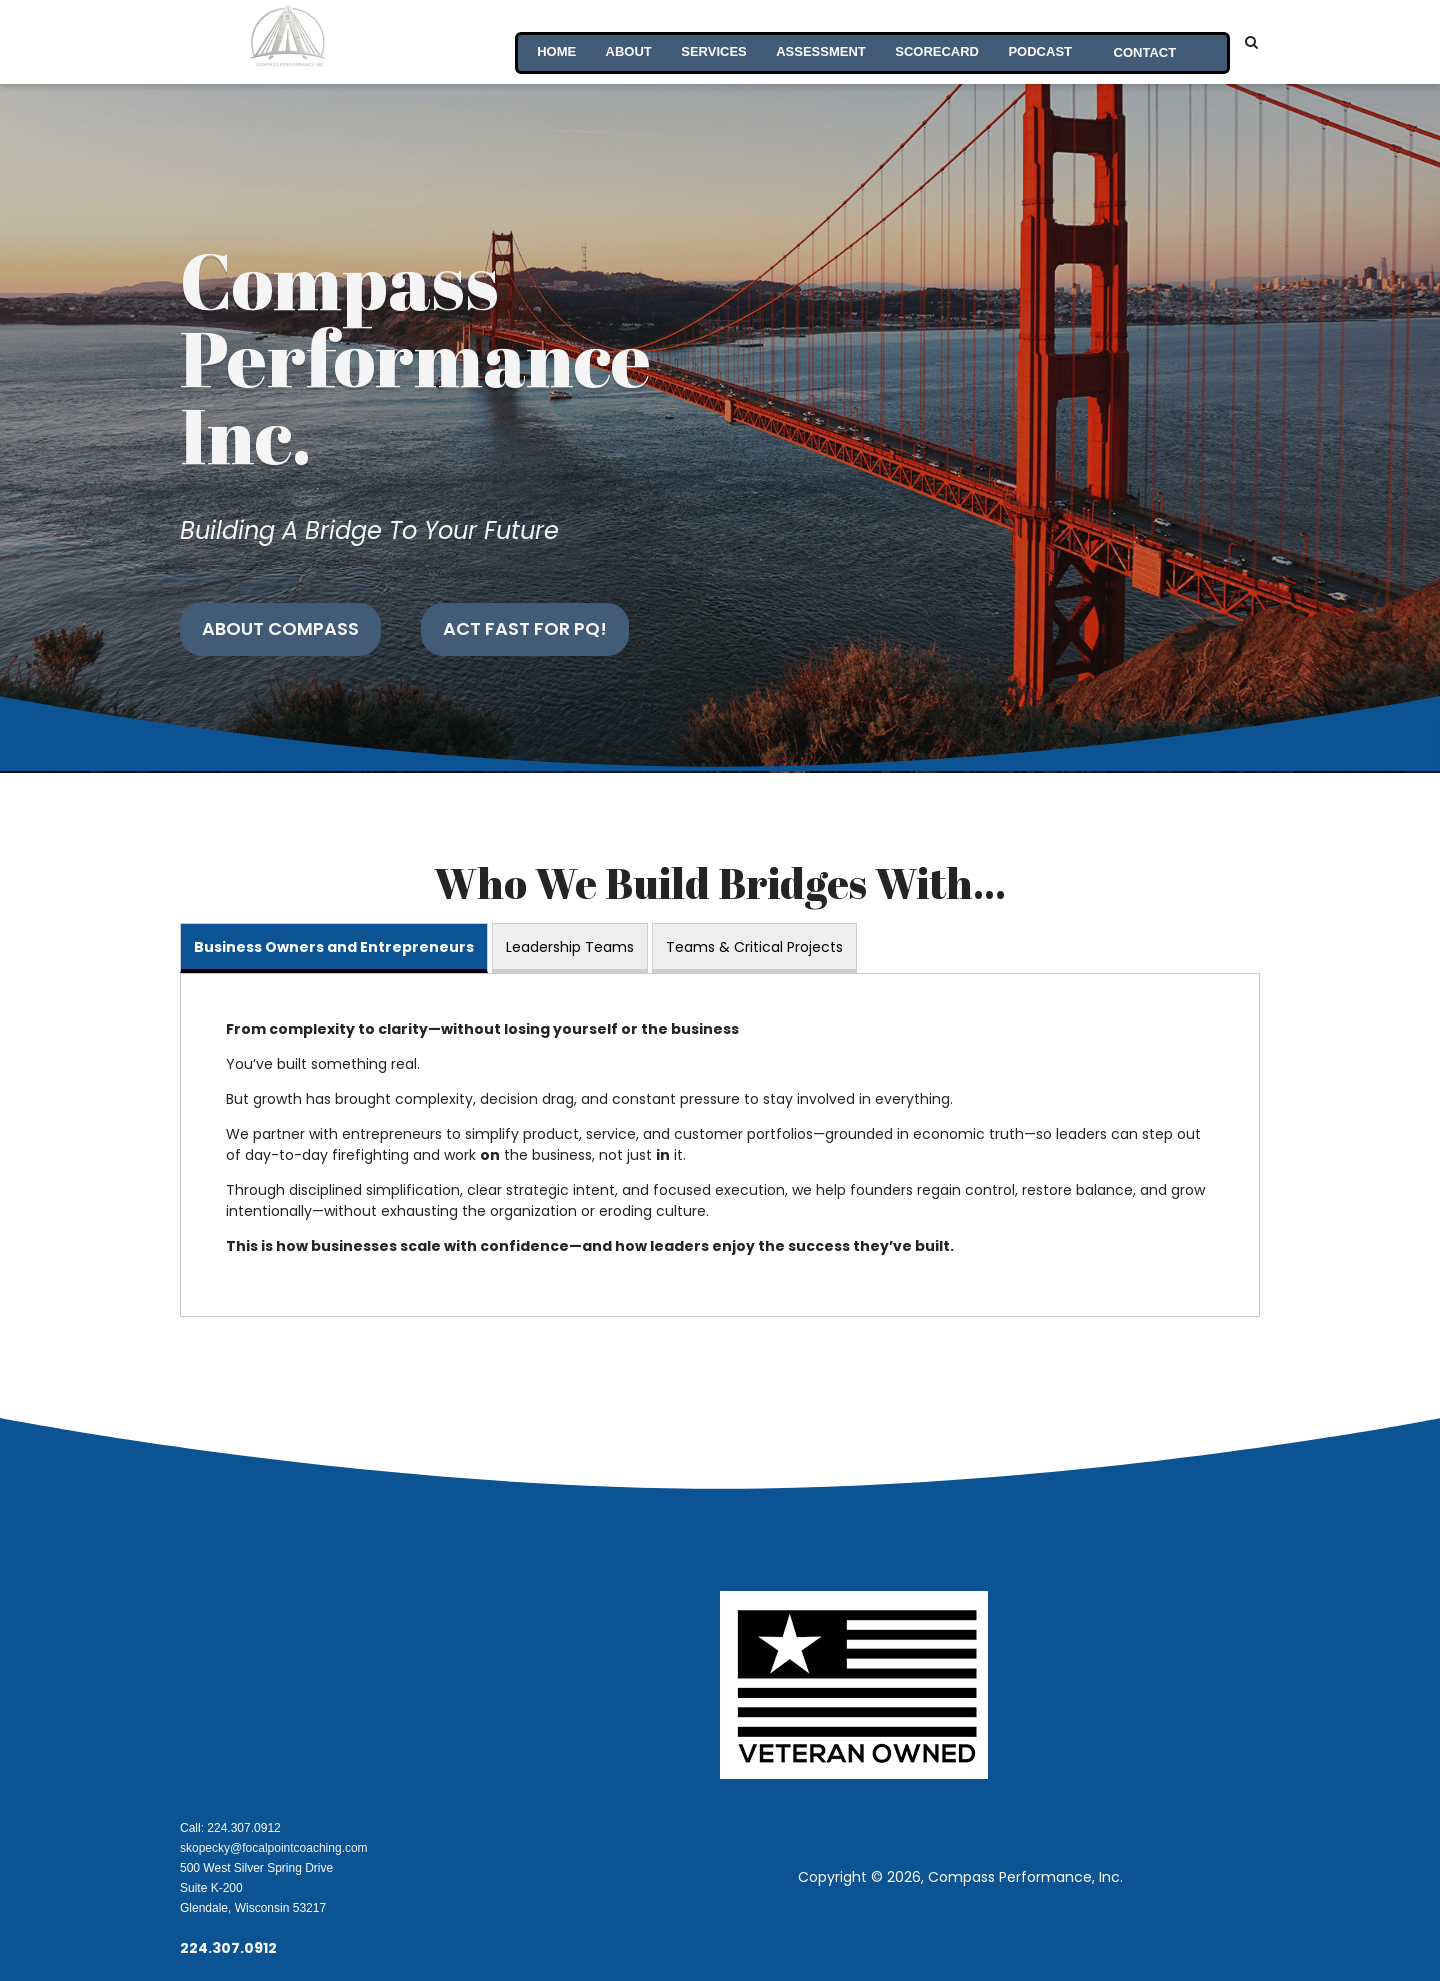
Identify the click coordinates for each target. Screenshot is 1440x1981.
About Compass (280, 628)
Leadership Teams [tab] (570, 947)
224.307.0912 (228, 1948)
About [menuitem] (626, 41)
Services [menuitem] (712, 41)
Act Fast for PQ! (525, 628)
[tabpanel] (720, 1145)
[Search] (1251, 42)
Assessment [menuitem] (819, 41)
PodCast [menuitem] (1040, 41)
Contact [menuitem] (1144, 41)
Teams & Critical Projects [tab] (754, 947)
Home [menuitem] (553, 41)
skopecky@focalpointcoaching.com (274, 1848)
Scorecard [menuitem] (936, 41)
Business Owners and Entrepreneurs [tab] (334, 947)
